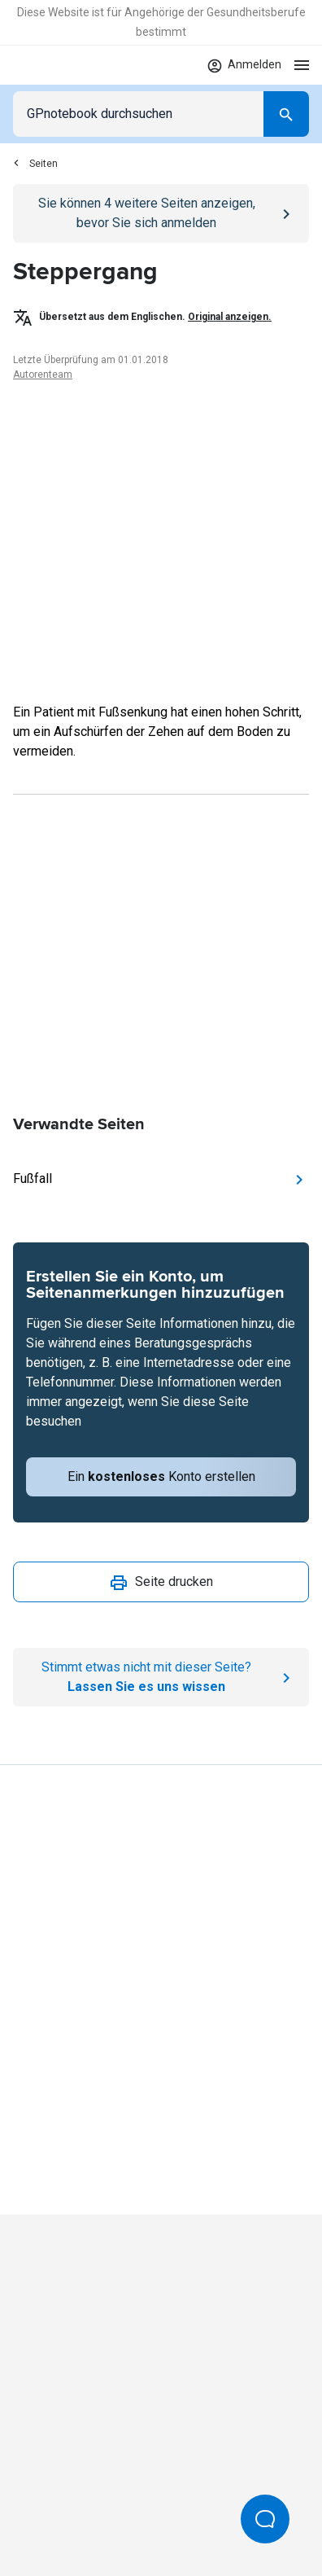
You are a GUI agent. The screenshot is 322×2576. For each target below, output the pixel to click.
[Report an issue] (161, 1677)
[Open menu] (301, 65)
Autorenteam (42, 374)
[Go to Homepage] (60, 65)
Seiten (35, 163)
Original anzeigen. (230, 316)
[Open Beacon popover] (265, 2519)
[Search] (286, 114)
